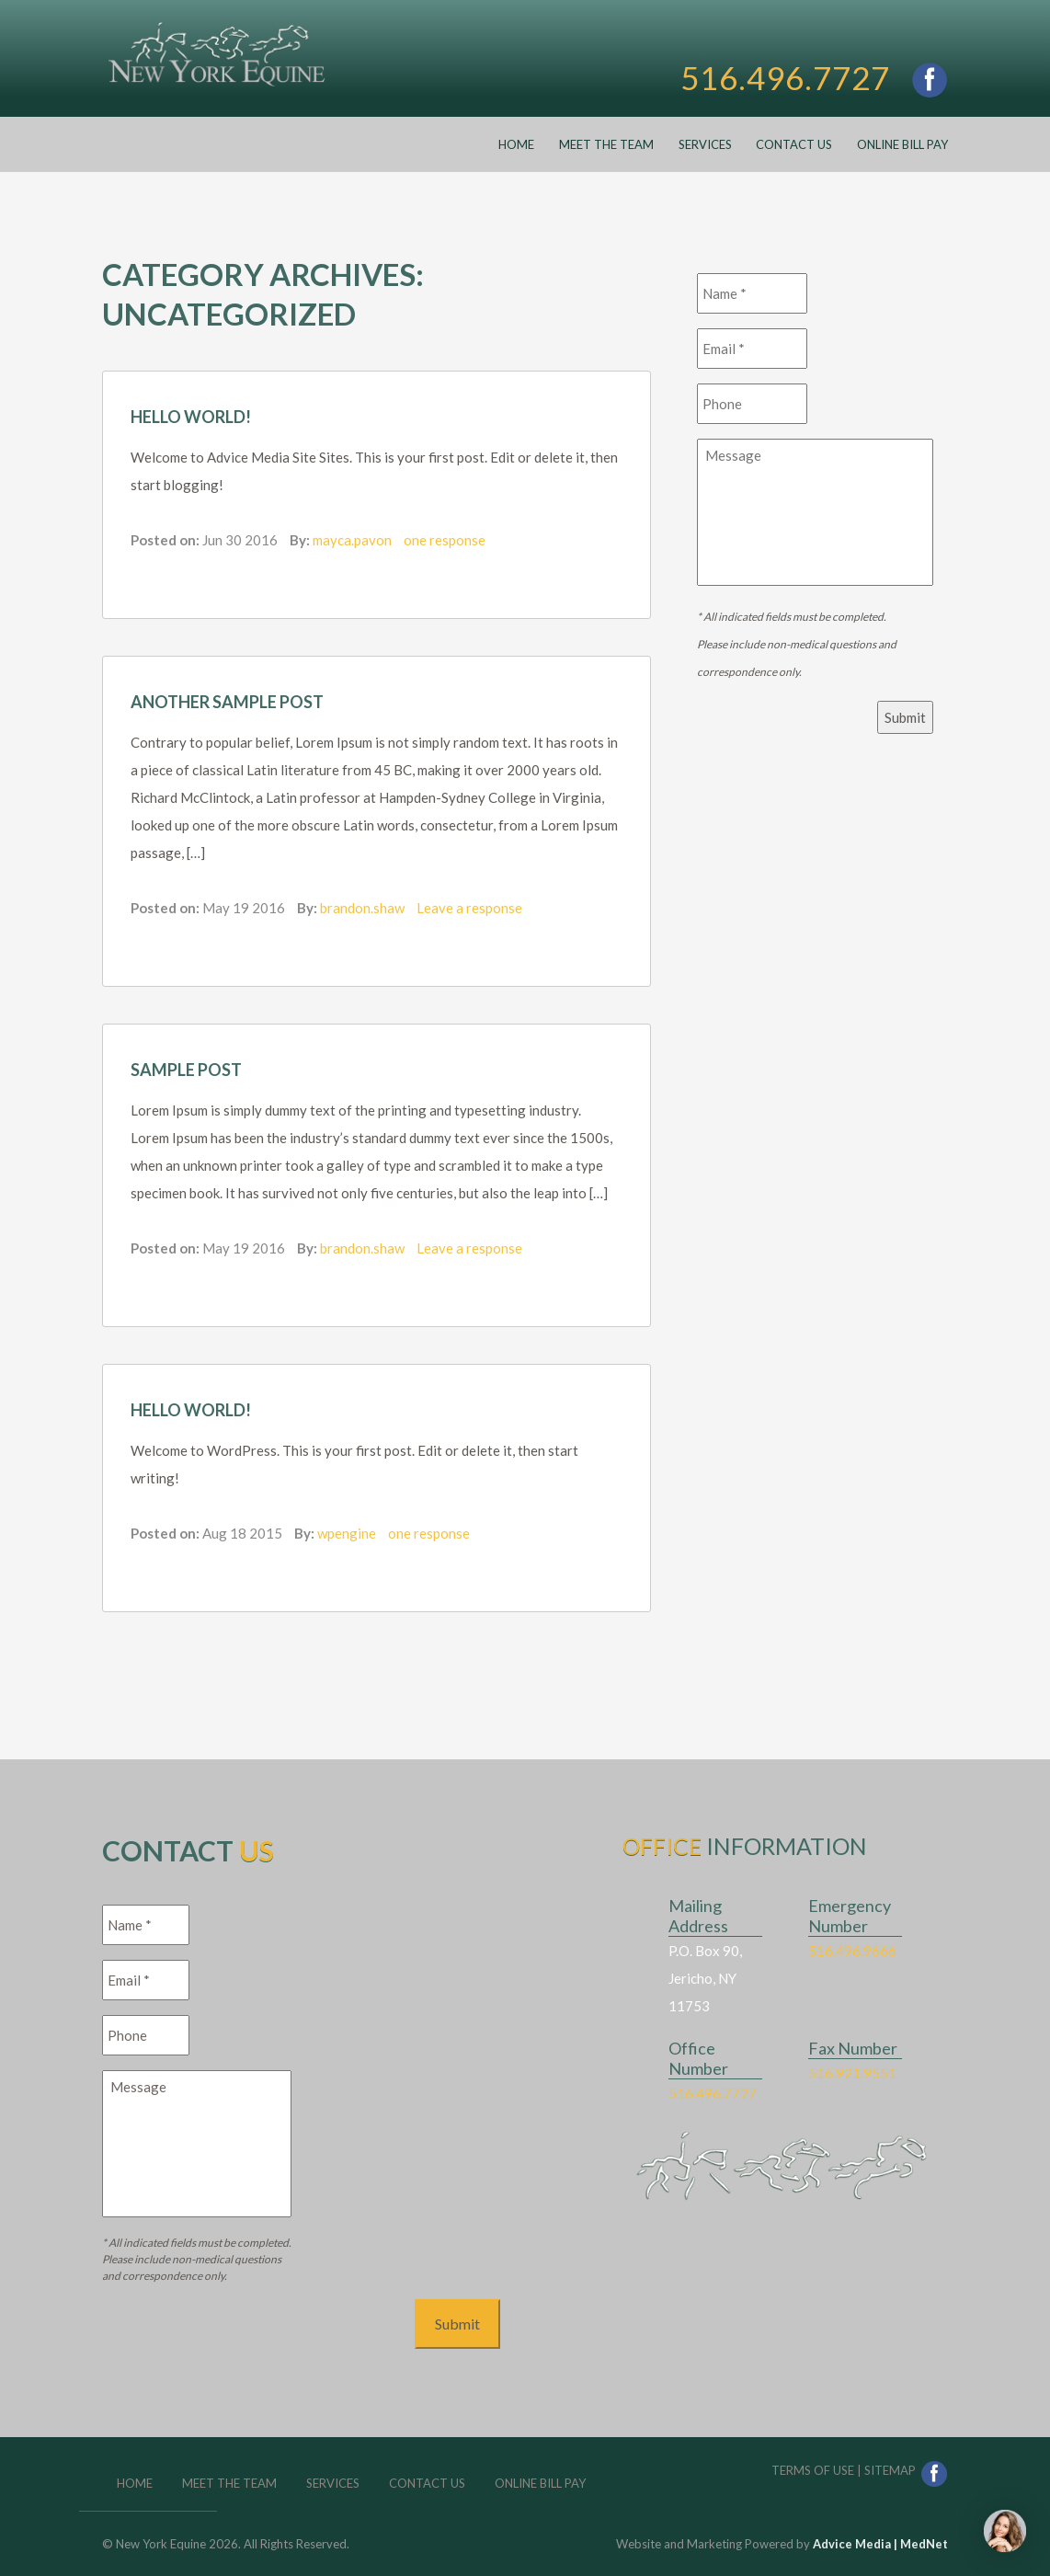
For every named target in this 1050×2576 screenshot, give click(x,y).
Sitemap (890, 2470)
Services (705, 144)
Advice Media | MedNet (880, 2543)
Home (516, 144)
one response (444, 540)
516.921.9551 (852, 2073)
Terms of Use (812, 2470)
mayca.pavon (352, 540)
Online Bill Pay (902, 144)
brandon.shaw (362, 907)
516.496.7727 (785, 77)
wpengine (346, 1533)
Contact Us (794, 144)
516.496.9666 (852, 1950)
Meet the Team (606, 144)
